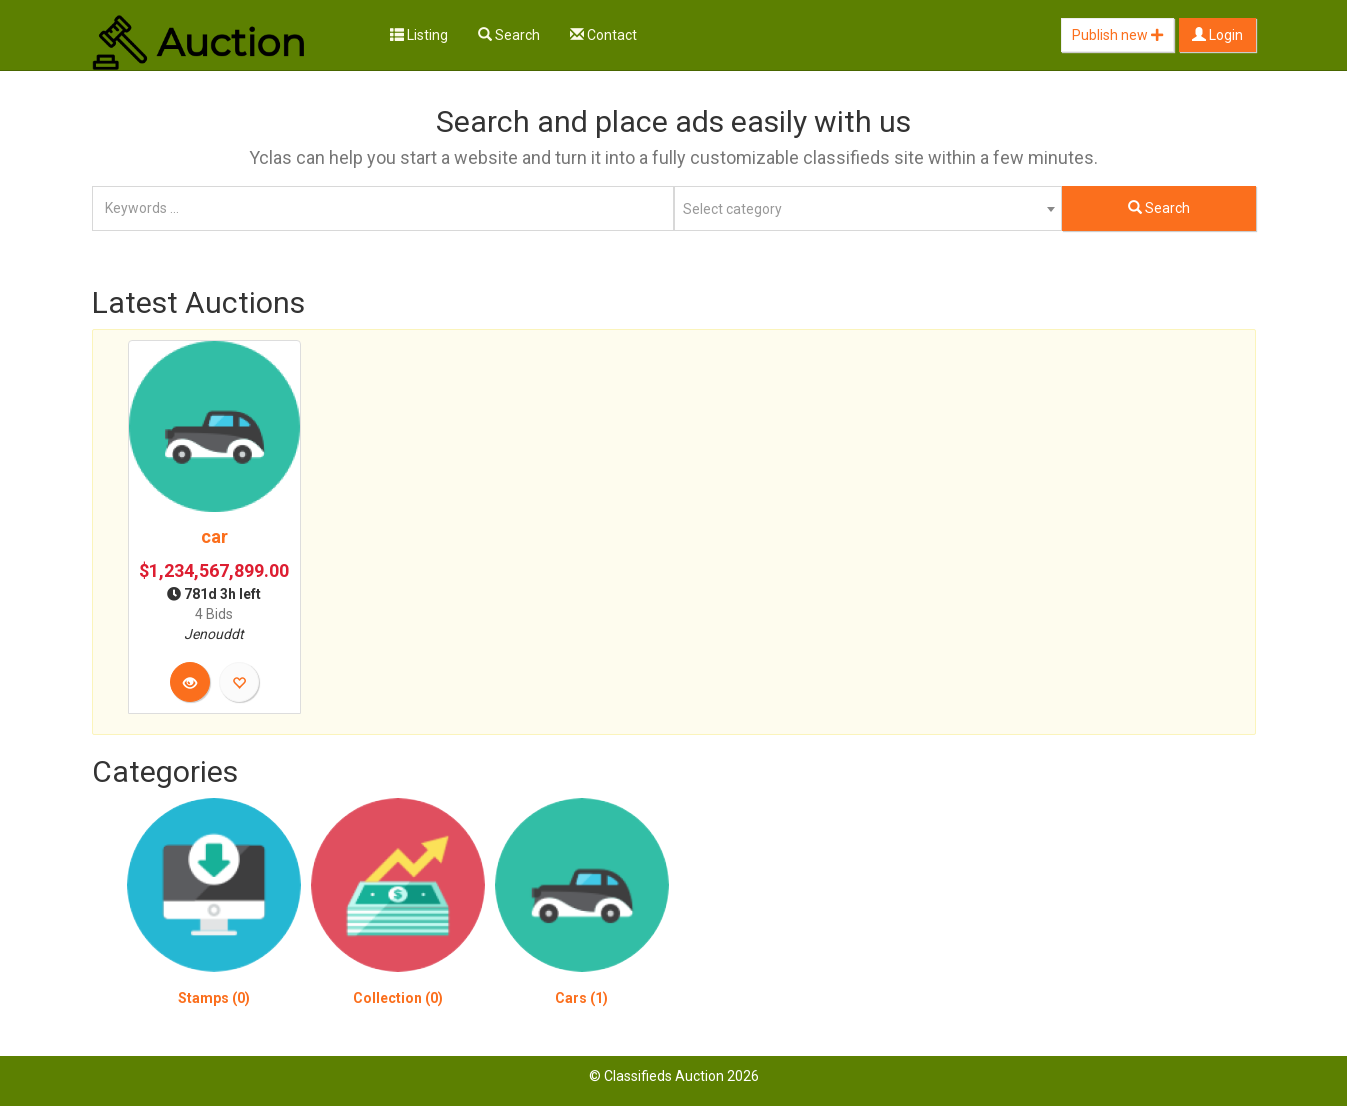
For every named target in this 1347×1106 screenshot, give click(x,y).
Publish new (1117, 35)
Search (509, 35)
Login (1217, 35)
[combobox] (868, 208)
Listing (419, 35)
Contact (603, 35)
